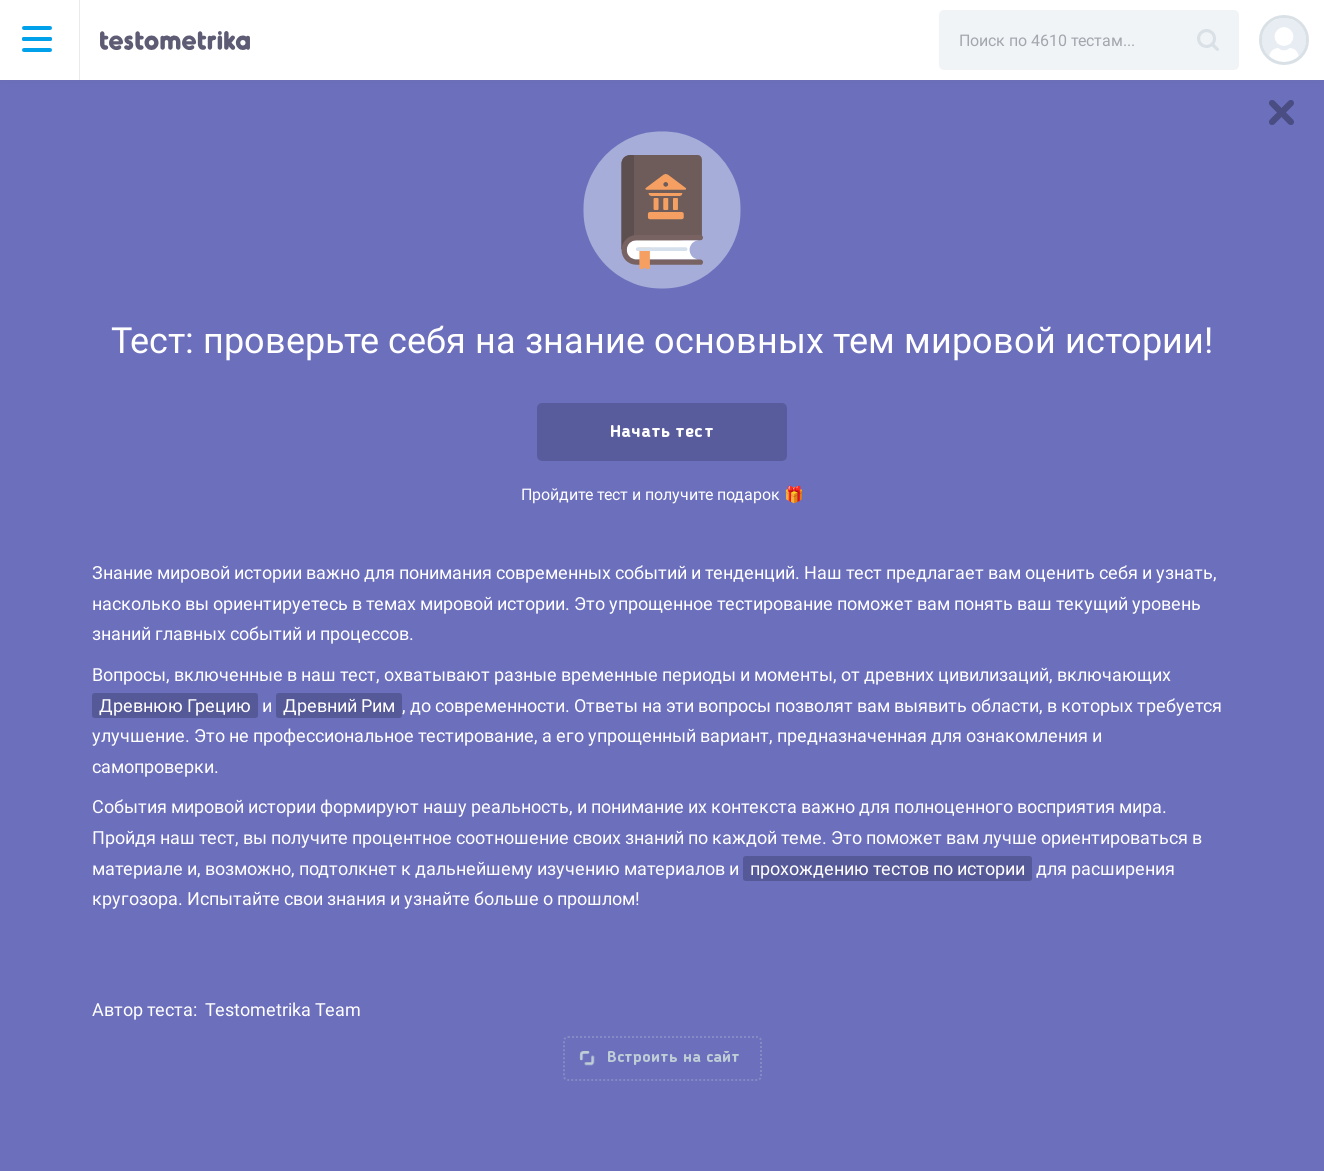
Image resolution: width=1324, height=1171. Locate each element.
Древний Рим (339, 705)
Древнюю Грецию (175, 705)
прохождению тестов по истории (887, 868)
